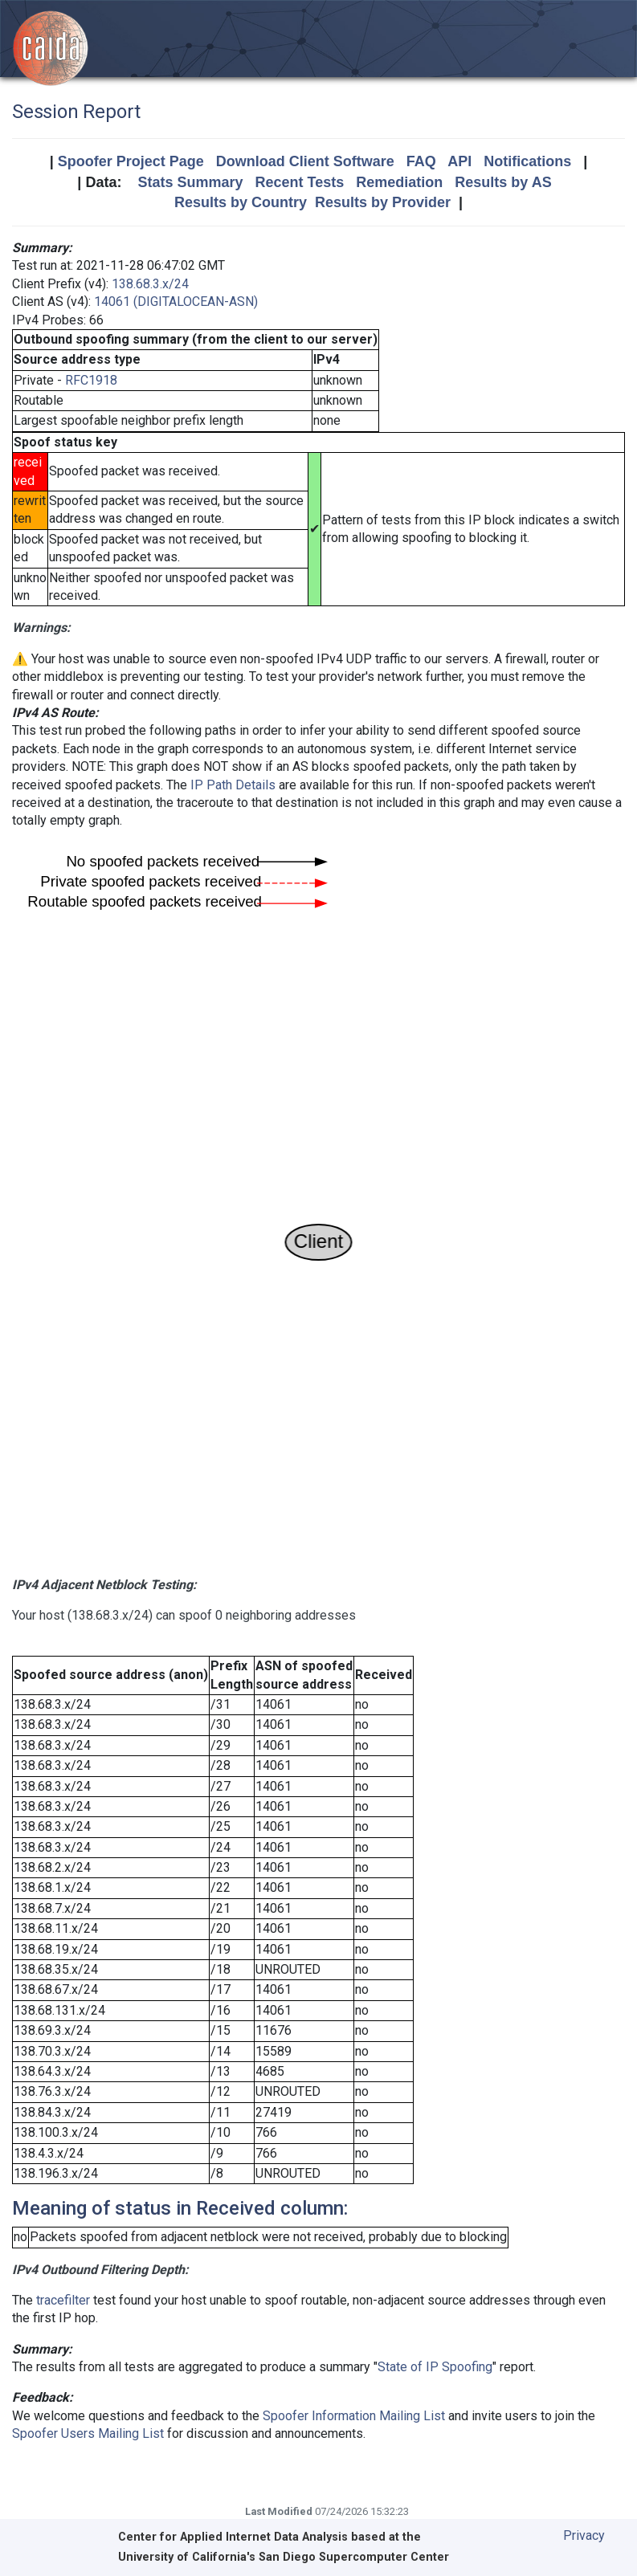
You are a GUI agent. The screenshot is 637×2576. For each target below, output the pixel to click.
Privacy (584, 2535)
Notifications (527, 161)
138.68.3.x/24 (150, 283)
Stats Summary (190, 182)
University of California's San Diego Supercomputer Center (283, 2557)
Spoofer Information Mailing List (354, 2415)
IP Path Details (233, 785)
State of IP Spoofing (435, 2366)
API (459, 161)
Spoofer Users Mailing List (88, 2433)
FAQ (421, 161)
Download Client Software (305, 161)
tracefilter (63, 2300)
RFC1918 (91, 380)
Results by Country (240, 202)
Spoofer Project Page (131, 161)
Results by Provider (383, 202)
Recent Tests (299, 182)
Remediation (399, 182)
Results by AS (503, 182)
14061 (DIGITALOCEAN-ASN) (176, 301)
